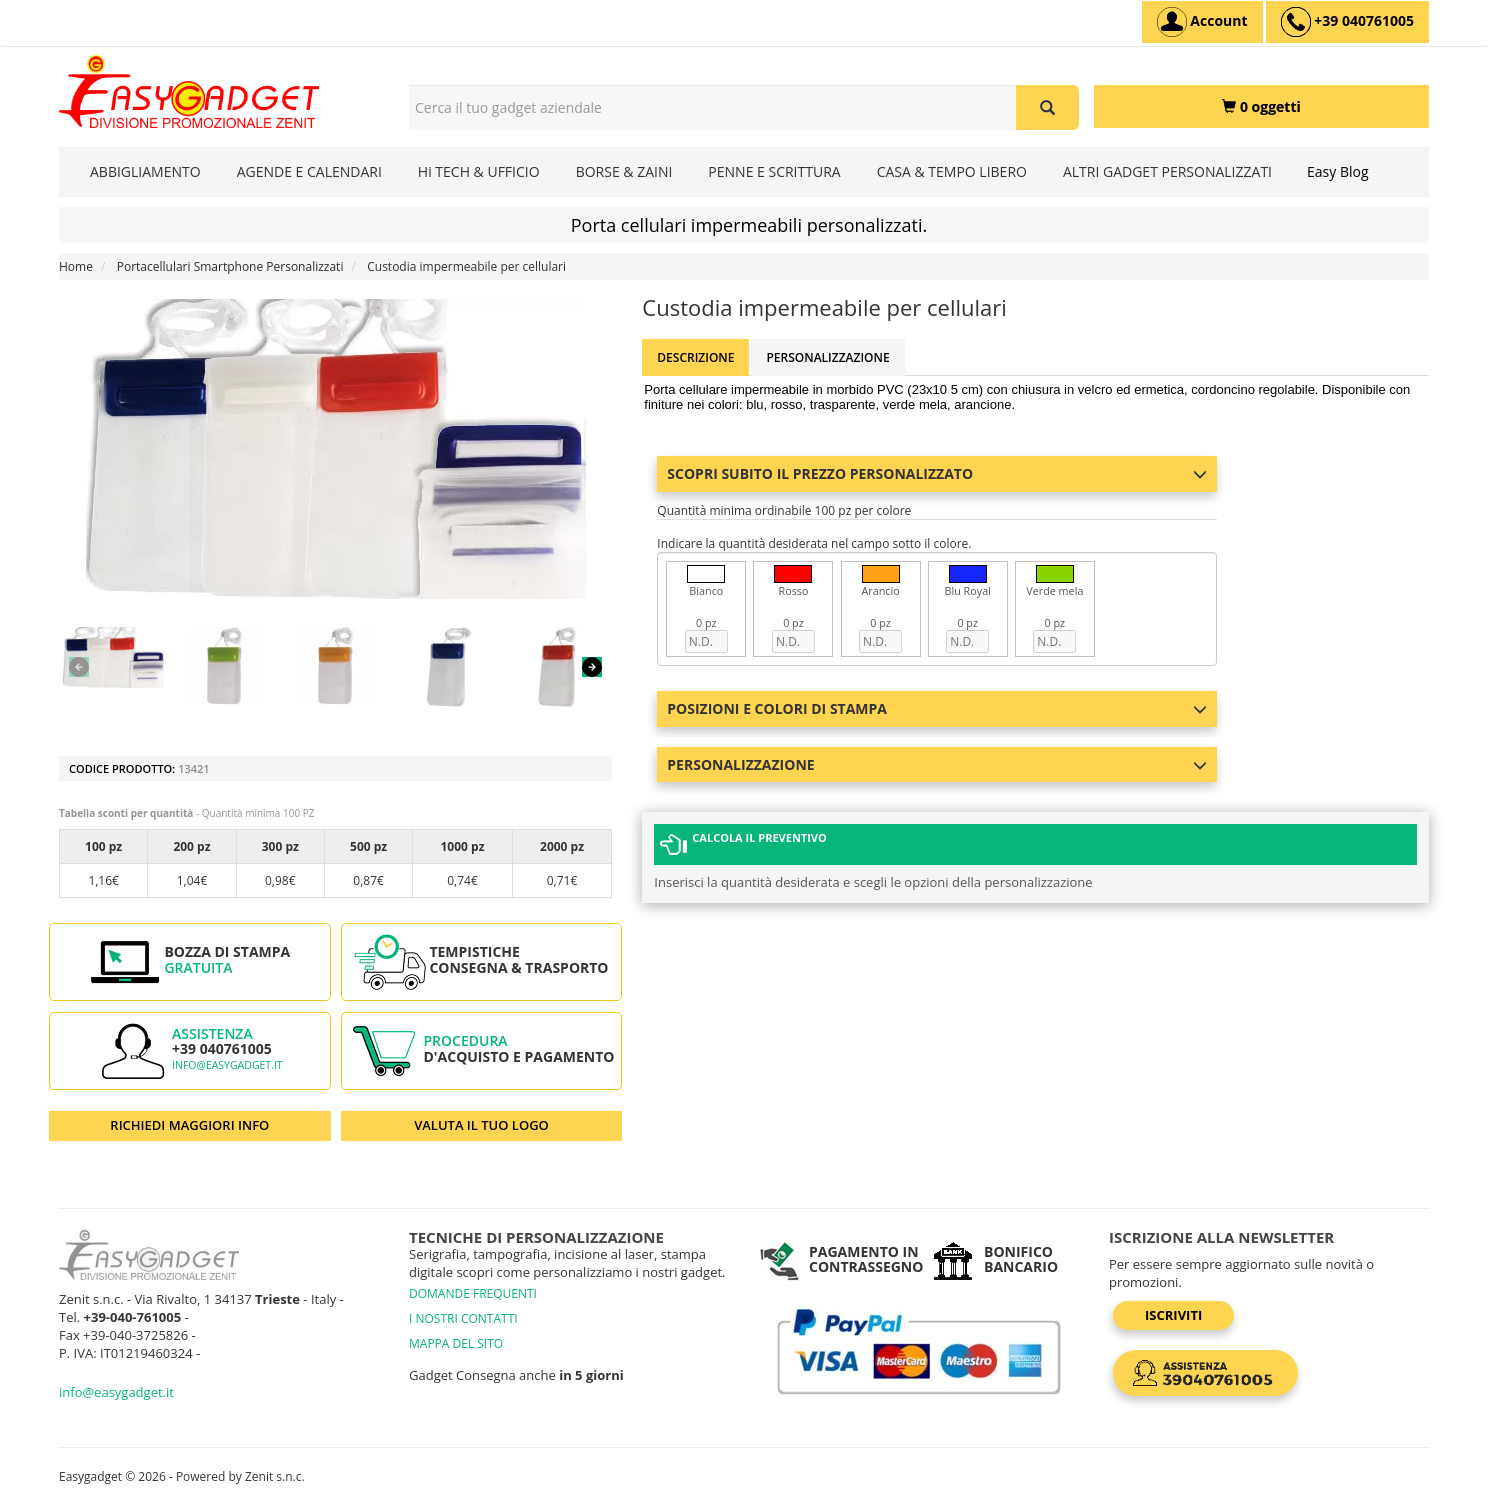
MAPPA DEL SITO (456, 1343)
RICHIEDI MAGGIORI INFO (189, 1125)
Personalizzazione (827, 357)
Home (76, 266)
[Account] (1202, 22)
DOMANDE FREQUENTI (473, 1293)
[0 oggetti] (1261, 106)
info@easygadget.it (227, 1065)
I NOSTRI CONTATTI (463, 1318)
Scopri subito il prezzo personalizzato (937, 473)
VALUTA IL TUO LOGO (481, 1125)
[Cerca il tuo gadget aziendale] (1047, 107)
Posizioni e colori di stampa (937, 708)
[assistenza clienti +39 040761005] (1347, 22)
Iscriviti (1173, 1315)
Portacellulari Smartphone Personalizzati (230, 266)
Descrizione (695, 357)
